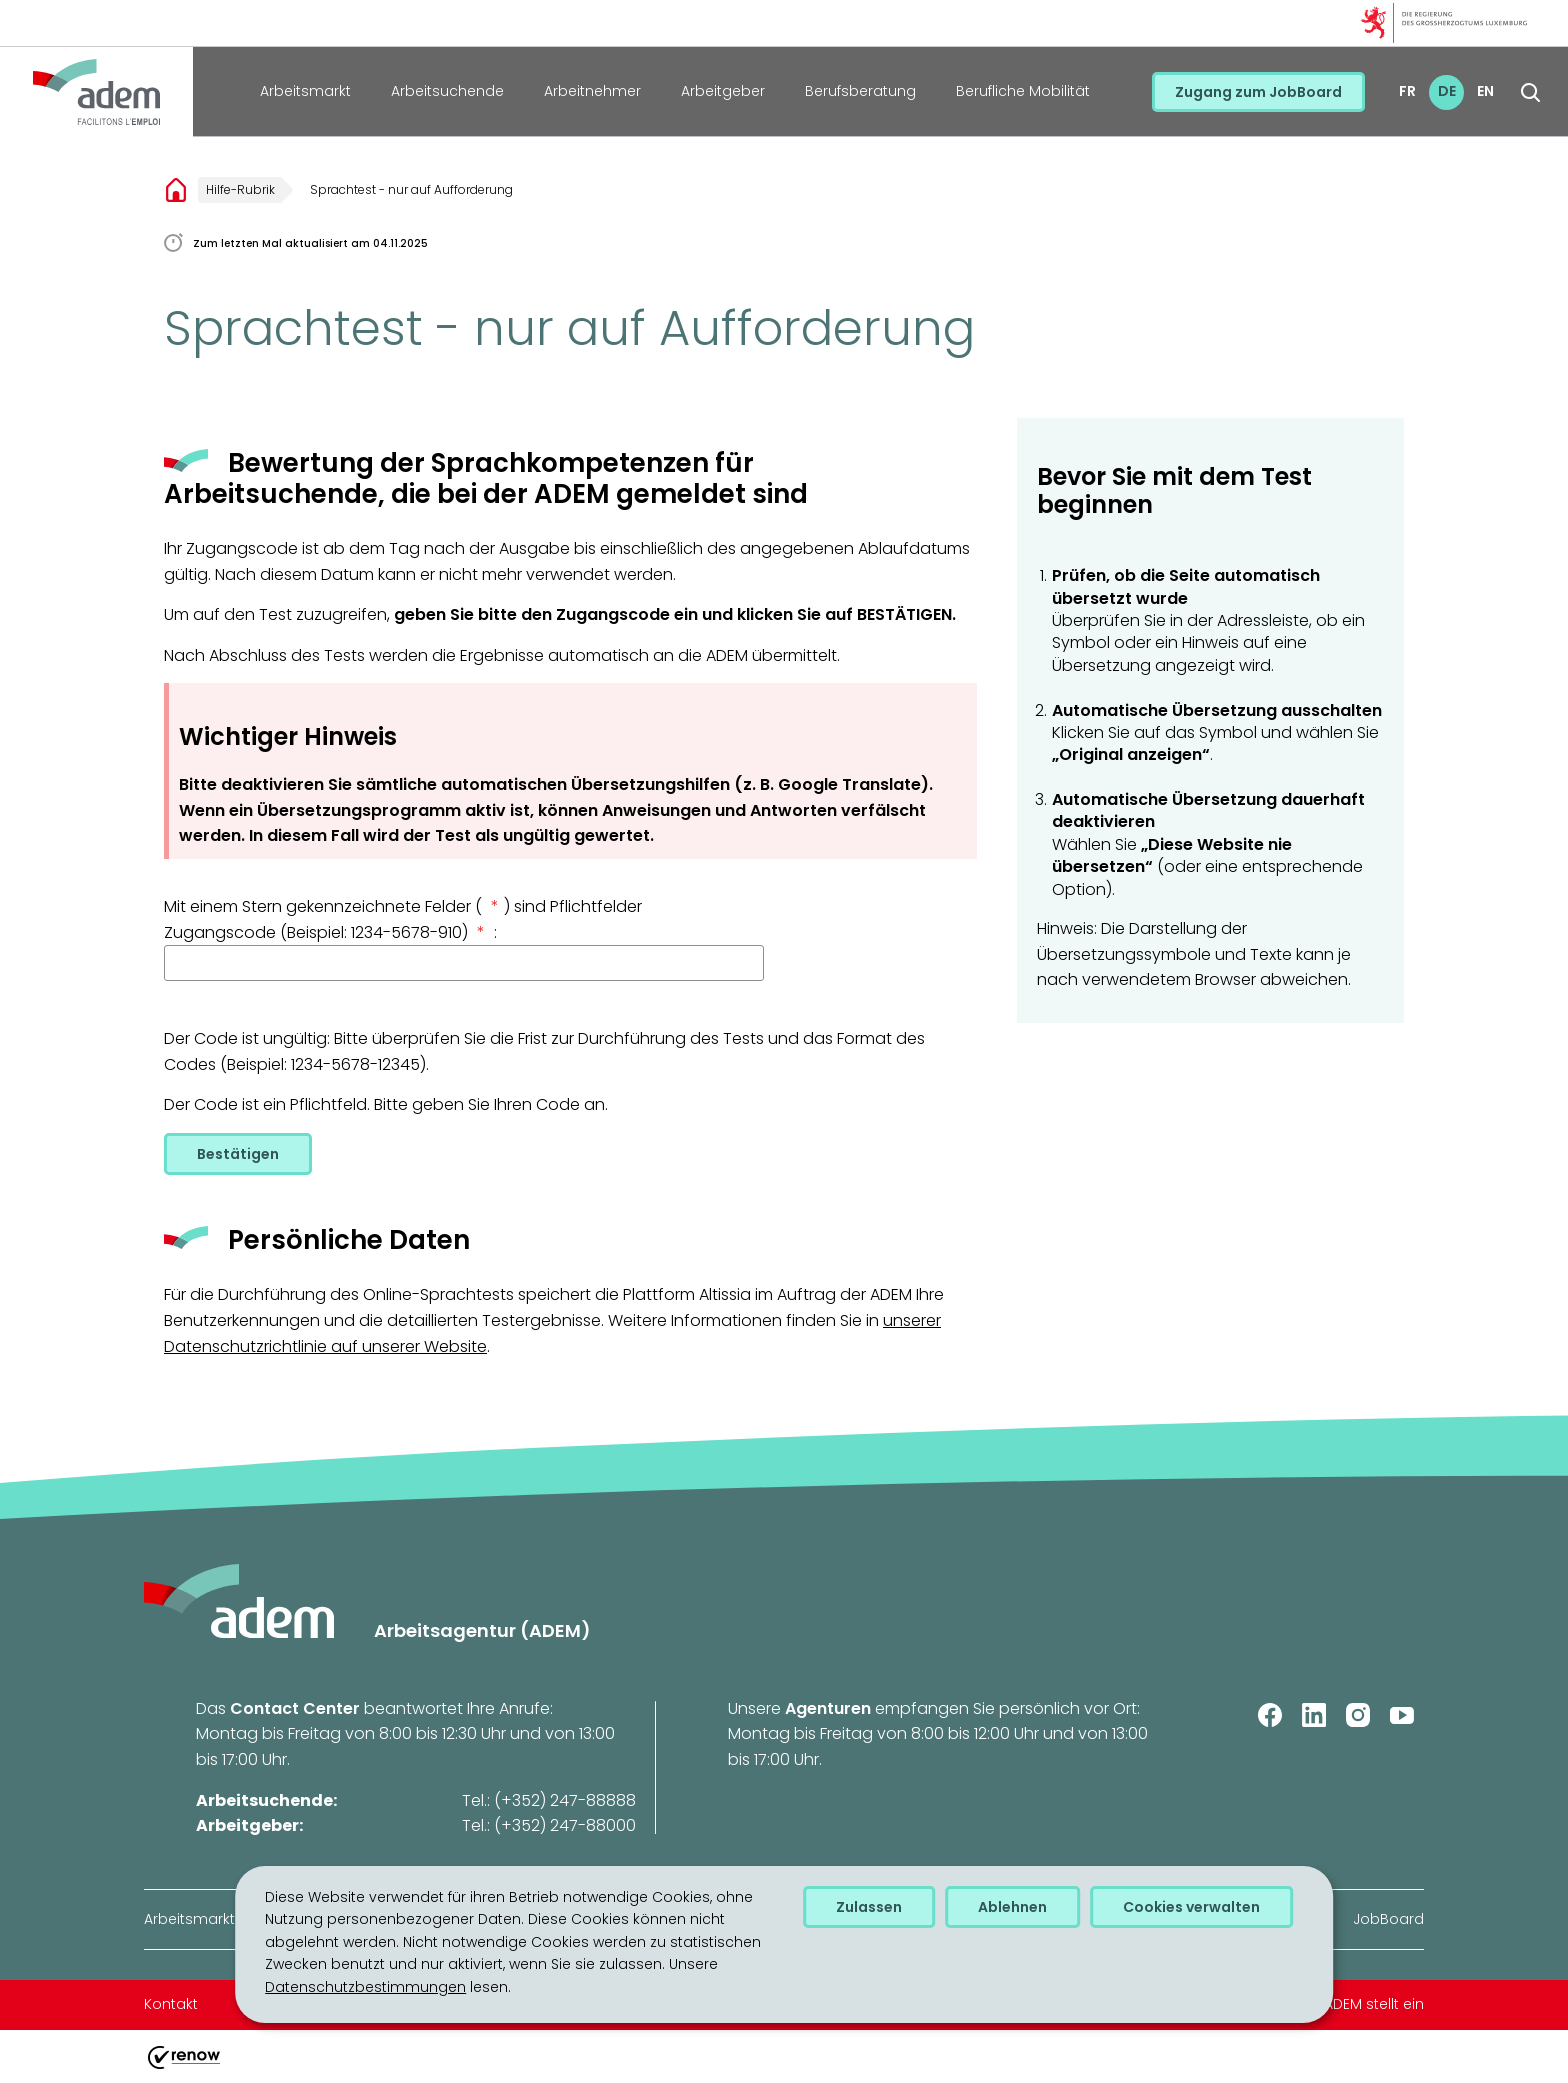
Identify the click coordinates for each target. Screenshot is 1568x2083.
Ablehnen (1012, 1907)
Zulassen (869, 1907)
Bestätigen (238, 1154)
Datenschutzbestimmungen (365, 1987)
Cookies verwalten (1191, 1907)
